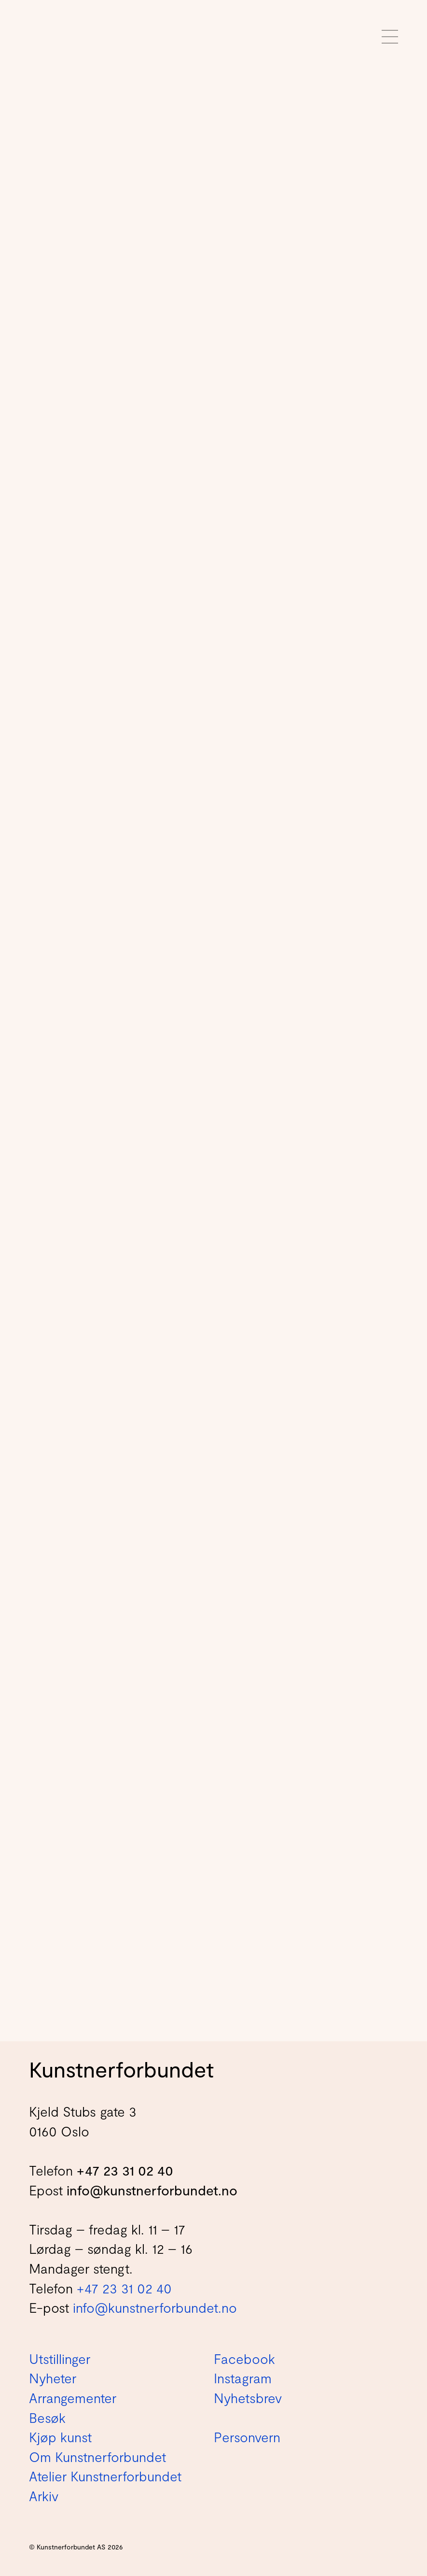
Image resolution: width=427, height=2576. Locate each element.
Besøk (47, 2417)
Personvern (247, 2437)
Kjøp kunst (60, 2437)
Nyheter (52, 2378)
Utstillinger (59, 2358)
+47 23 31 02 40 (125, 2170)
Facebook (244, 2358)
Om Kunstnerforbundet (97, 2456)
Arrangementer (72, 2398)
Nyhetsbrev (248, 2398)
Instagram (243, 2378)
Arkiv (43, 2496)
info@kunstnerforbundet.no (152, 2190)
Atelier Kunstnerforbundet (105, 2476)
